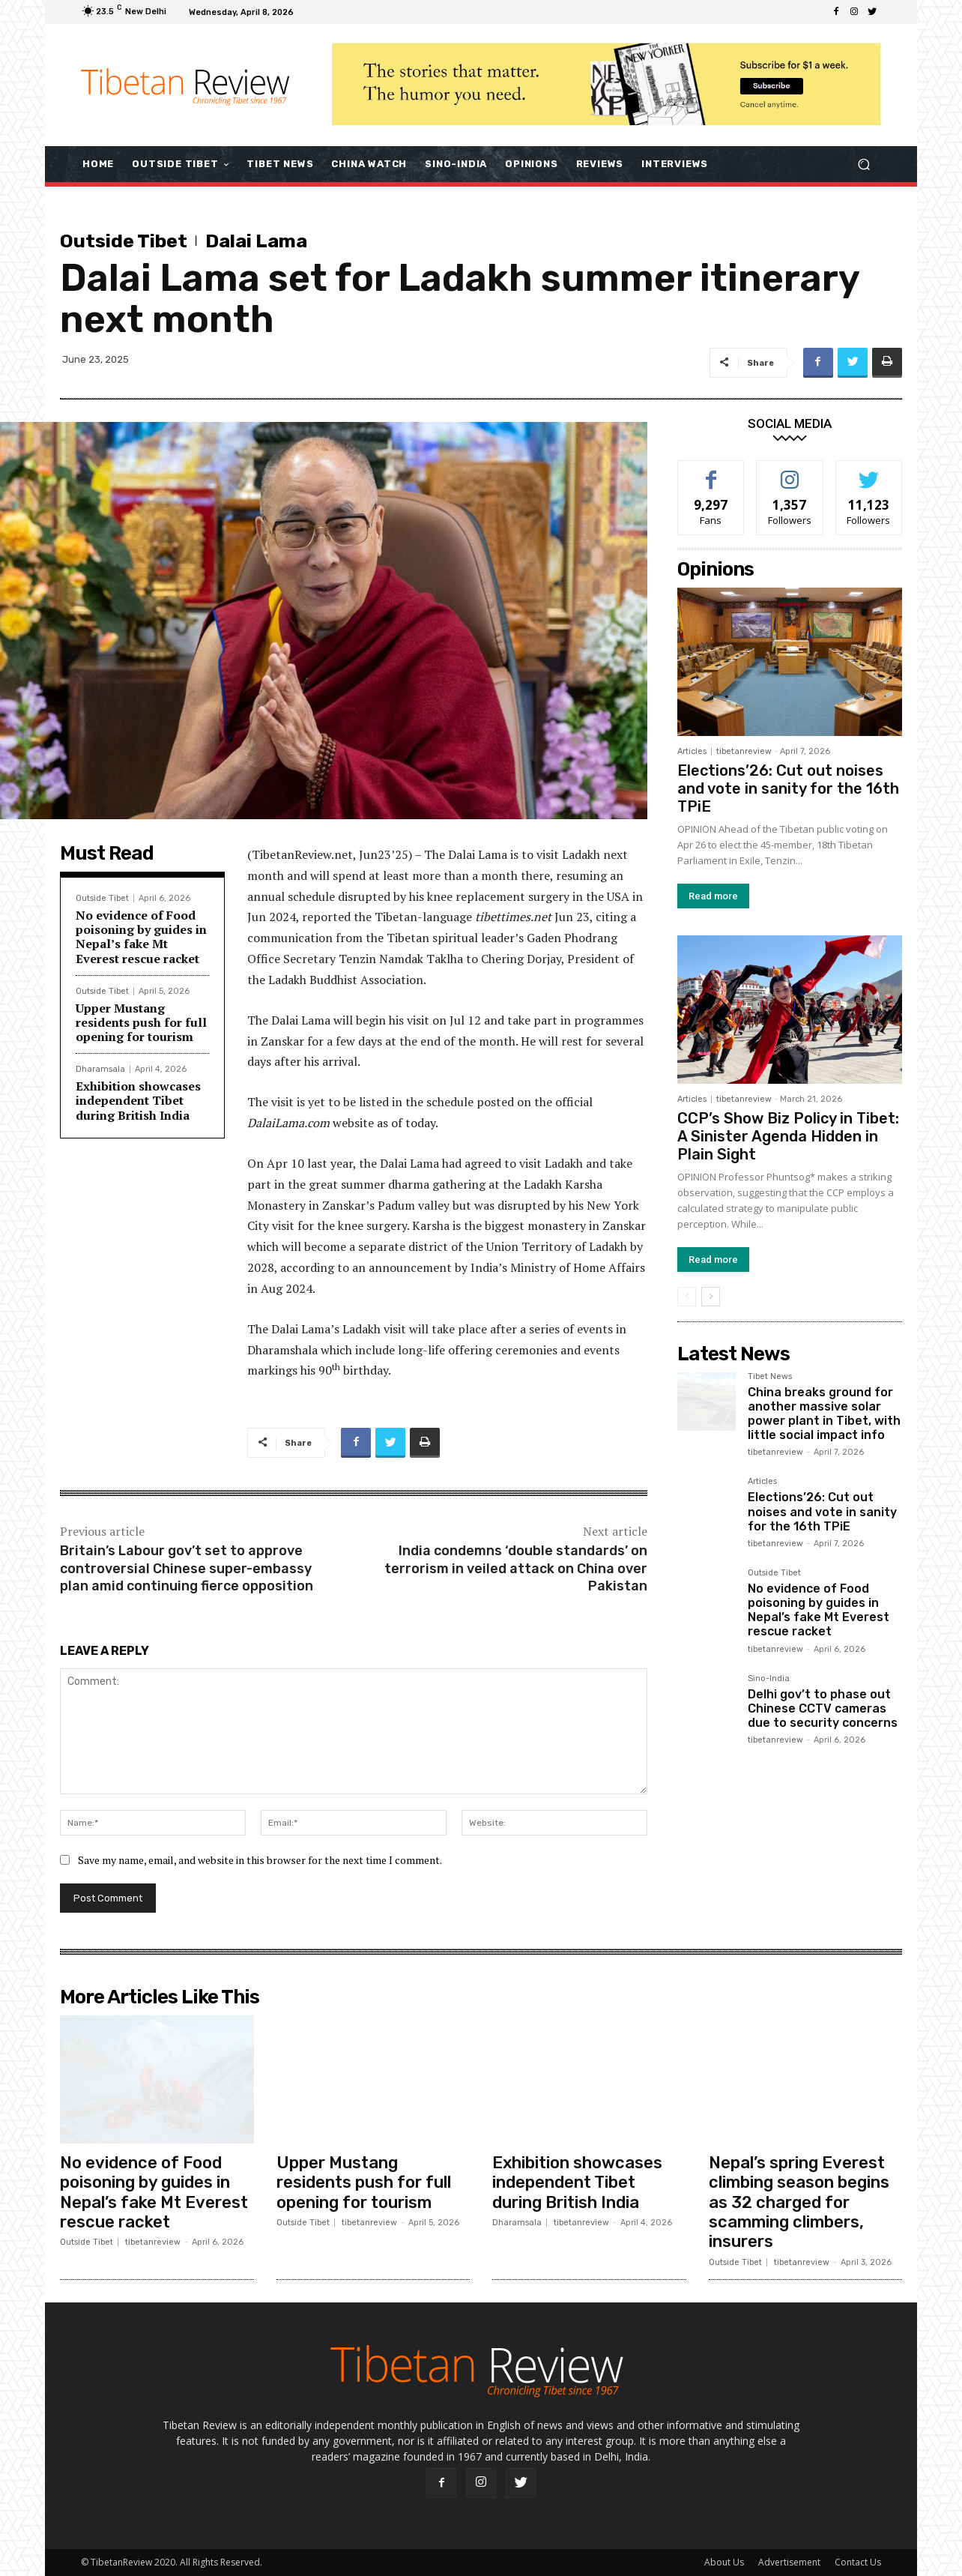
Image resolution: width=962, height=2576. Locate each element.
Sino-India (769, 1678)
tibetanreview (744, 751)
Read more (713, 896)
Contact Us (858, 2562)
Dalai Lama (256, 241)
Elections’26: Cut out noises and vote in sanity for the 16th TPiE (788, 788)
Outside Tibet (123, 241)
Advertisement (789, 2562)
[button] (863, 163)
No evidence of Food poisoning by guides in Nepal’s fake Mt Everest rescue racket (141, 937)
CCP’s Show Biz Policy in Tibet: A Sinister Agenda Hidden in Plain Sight (788, 1136)
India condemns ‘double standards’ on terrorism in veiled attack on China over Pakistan (515, 1568)
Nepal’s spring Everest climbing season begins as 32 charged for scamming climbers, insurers (799, 2202)
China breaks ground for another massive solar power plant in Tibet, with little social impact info (824, 1414)
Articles (692, 751)
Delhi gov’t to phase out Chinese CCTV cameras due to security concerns (823, 1708)
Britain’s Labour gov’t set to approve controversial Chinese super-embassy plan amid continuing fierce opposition (186, 1568)
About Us (724, 2562)
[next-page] (710, 1296)
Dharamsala (100, 1069)
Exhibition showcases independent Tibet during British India (138, 1100)
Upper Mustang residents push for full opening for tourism (141, 1022)
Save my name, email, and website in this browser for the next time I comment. (260, 1860)
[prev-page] (686, 1296)
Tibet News (770, 1376)
